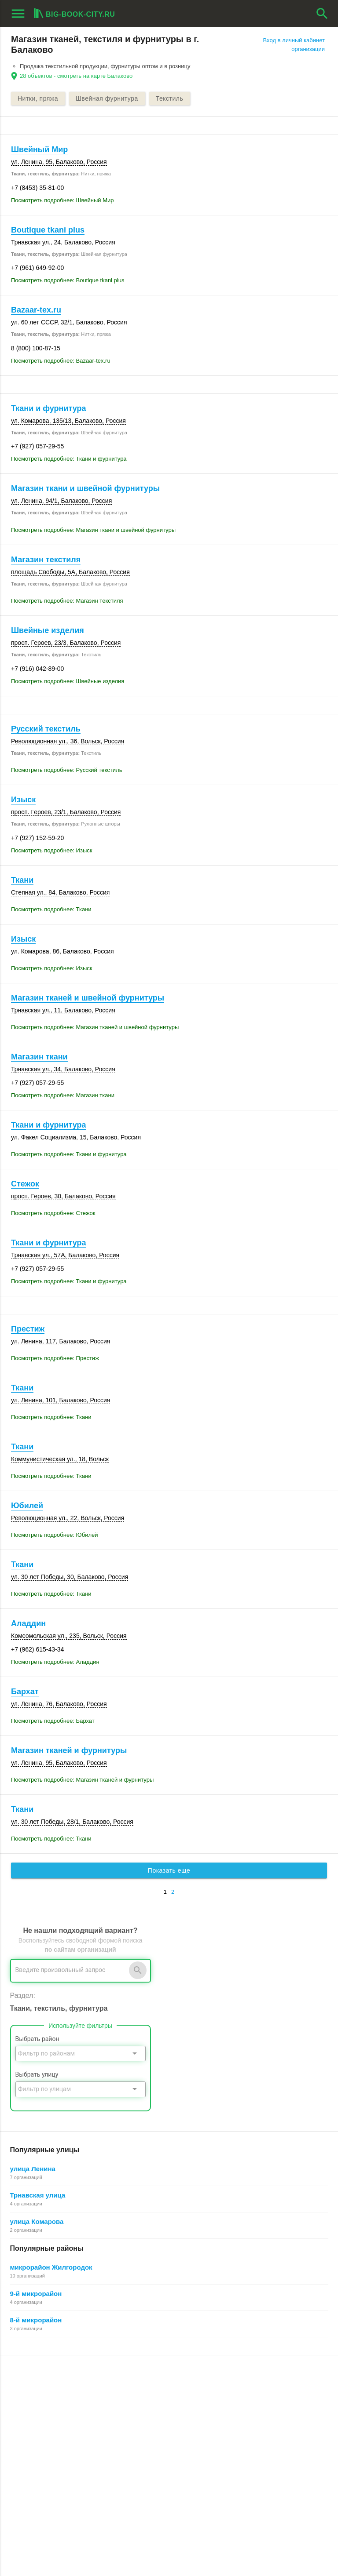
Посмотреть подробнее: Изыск (51, 850)
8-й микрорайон (36, 2320)
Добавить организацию (58, 2428)
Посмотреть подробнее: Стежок (53, 1213)
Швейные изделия (47, 630)
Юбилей (27, 1505)
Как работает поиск (251, 2427)
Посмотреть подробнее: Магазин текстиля (67, 600)
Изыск (23, 799)
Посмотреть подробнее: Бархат (53, 1720)
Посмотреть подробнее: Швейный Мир (62, 200)
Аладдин (28, 1623)
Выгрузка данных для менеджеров (60, 2457)
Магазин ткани (39, 1056)
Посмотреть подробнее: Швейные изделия (67, 681)
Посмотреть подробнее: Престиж (55, 1358)
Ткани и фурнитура (48, 408)
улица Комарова (37, 2221)
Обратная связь (139, 2407)
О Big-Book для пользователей (159, 2387)
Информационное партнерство (159, 2417)
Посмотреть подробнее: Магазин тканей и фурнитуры (82, 1779)
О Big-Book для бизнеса (150, 2397)
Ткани (22, 880)
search (322, 13)
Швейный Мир (39, 149)
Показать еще (169, 1870)
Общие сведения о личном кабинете (274, 2407)
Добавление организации (260, 2437)
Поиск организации (251, 2417)
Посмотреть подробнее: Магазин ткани (62, 1095)
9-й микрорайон (36, 2293)
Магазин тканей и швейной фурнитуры (87, 997)
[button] (222, 2533)
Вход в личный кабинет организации (294, 44)
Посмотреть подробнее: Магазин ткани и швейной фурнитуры (93, 530)
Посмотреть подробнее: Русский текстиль (66, 770)
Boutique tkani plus (47, 230)
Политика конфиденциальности (160, 2447)
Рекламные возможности (47, 2447)
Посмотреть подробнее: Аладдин (55, 1662)
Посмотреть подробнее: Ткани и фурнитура (69, 458)
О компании (134, 2427)
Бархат (25, 1691)
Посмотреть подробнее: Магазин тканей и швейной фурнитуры (95, 1027)
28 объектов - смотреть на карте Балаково (76, 76)
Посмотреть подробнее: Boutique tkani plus (67, 280)
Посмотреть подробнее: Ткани (51, 909)
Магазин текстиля (46, 559)
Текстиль (170, 98)
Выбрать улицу (37, 2074)
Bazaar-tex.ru (36, 310)
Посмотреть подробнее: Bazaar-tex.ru (60, 360)
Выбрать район (37, 2038)
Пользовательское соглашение (159, 2437)
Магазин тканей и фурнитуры (69, 1750)
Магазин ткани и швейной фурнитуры (85, 488)
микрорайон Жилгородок (51, 2267)
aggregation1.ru (32, 2546)
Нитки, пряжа (38, 98)
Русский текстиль (46, 728)
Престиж (27, 1328)
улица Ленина (32, 2168)
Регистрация (243, 2387)
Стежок (25, 1183)
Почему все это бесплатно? (263, 2397)
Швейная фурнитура (107, 98)
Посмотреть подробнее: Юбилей (54, 1535)
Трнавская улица (38, 2195)
